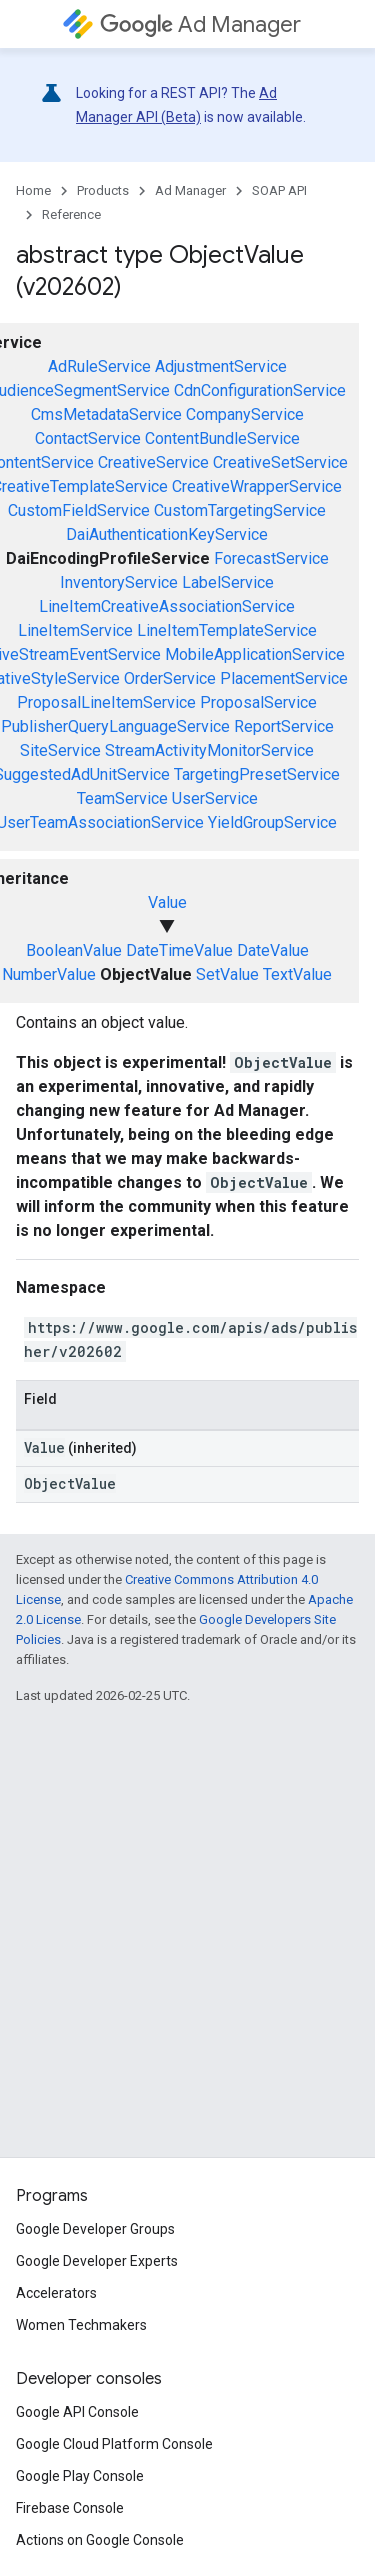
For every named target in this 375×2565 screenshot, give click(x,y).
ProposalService (258, 702)
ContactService (88, 438)
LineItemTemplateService (227, 630)
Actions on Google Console (100, 2540)
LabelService (228, 582)
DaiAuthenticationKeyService (167, 534)
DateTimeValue (179, 950)
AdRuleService (99, 366)
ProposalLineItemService (106, 702)
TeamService (122, 798)
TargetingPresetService (257, 774)
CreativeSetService (280, 462)
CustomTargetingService (240, 510)
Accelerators (56, 2293)
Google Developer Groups (95, 2229)
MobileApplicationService (255, 654)
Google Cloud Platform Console (114, 2444)
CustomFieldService (79, 510)
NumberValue (49, 974)
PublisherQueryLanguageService (115, 726)
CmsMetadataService (106, 414)
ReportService (284, 726)
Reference (71, 214)
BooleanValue (74, 950)
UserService (215, 798)
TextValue (297, 974)
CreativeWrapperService (257, 486)
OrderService (170, 678)
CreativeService (153, 462)
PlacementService (284, 678)
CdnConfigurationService (260, 390)
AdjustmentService (221, 366)
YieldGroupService (272, 822)
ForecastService (271, 558)
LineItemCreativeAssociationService (167, 606)
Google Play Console (80, 2476)
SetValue (227, 974)
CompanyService (245, 414)
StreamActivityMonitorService (209, 750)
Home (33, 190)
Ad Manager (200, 24)
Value (167, 902)
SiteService (60, 750)
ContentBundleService (222, 438)
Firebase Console (70, 2508)
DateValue (273, 950)
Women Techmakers (81, 2325)
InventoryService (119, 582)
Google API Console (77, 2412)
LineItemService (75, 630)
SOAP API (279, 190)
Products (103, 190)
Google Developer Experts (97, 2261)
